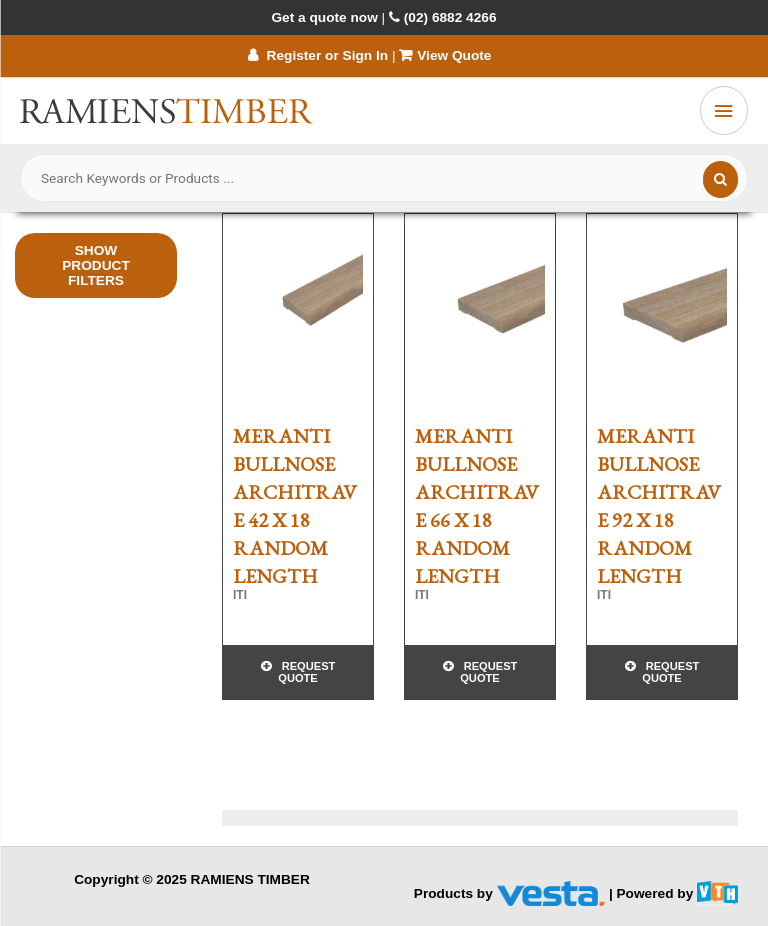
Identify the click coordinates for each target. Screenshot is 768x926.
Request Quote (306, 672)
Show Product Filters (96, 265)
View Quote (447, 55)
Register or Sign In (318, 55)
